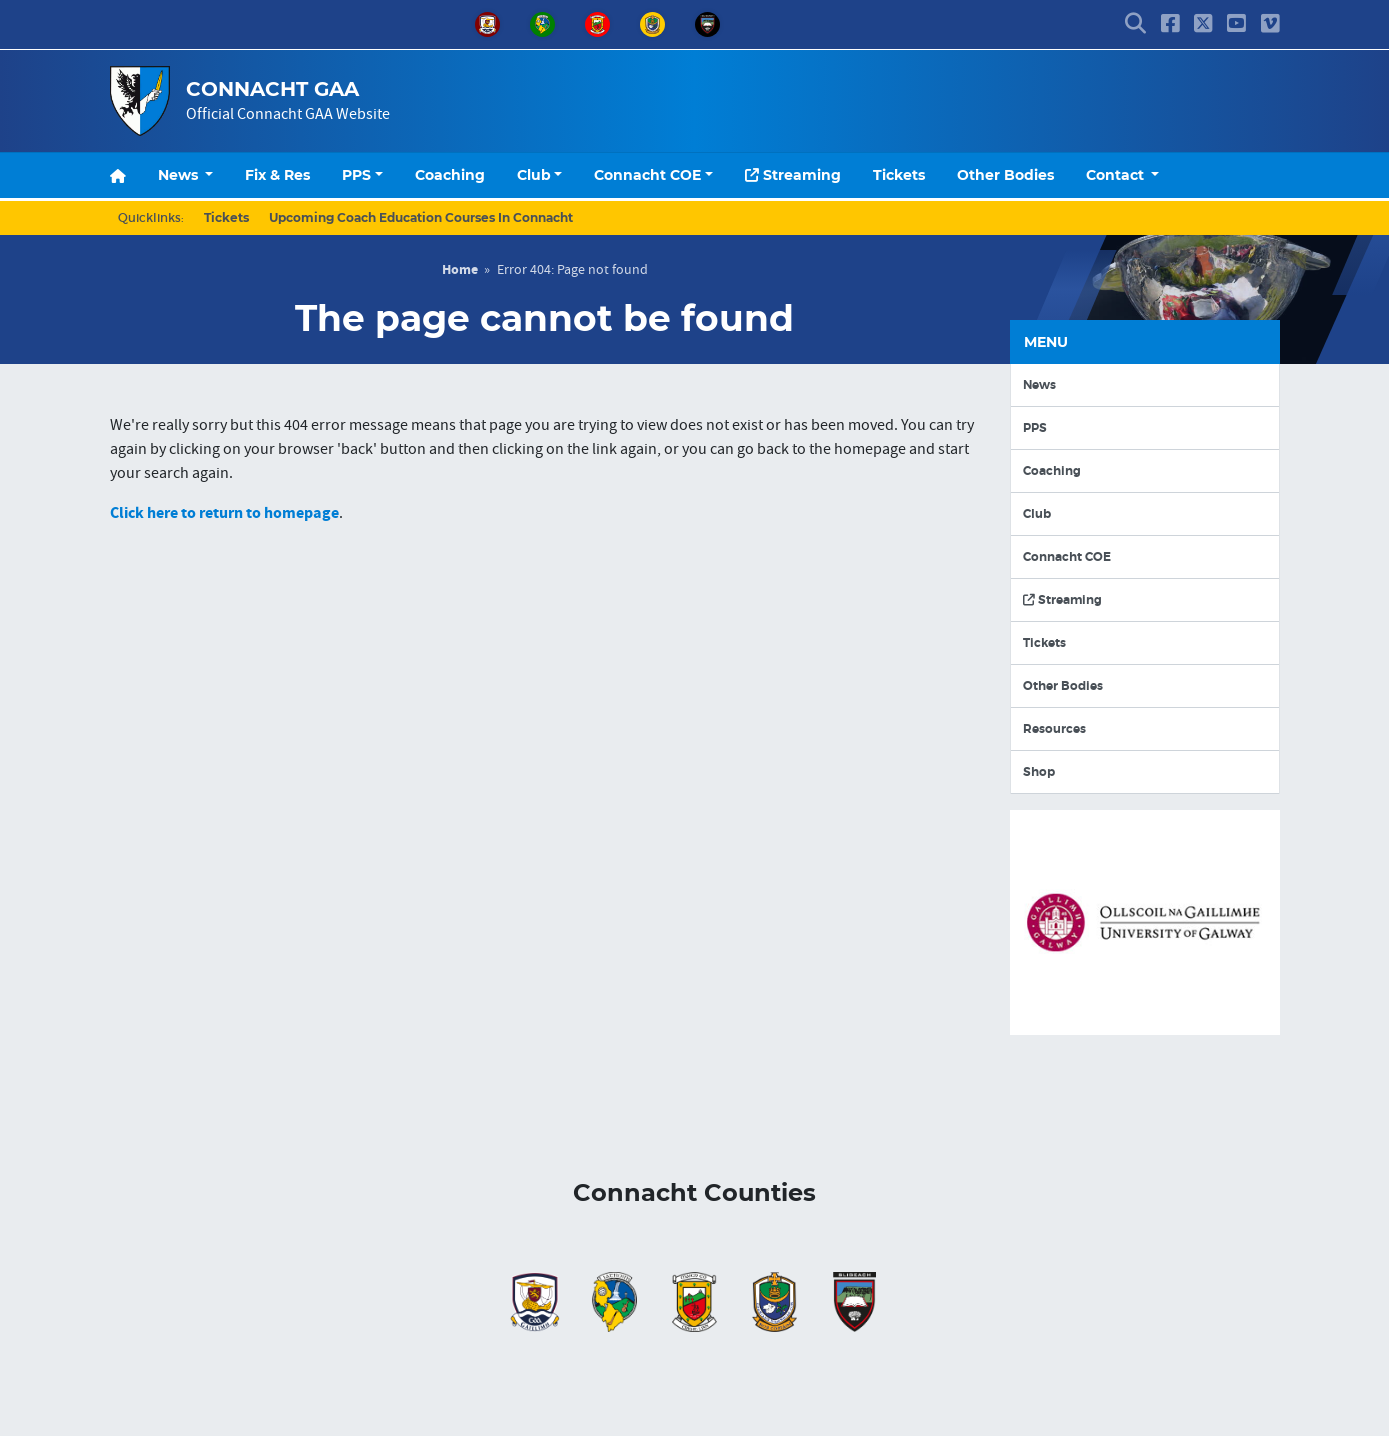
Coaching (450, 175)
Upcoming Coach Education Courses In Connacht (421, 217)
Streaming (793, 175)
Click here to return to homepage (224, 513)
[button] (1135, 25)
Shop (1039, 772)
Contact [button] (1117, 175)
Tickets (899, 175)
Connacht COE (647, 175)
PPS (356, 175)
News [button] (180, 175)
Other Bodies (1005, 175)
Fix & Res (277, 175)
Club (534, 175)
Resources (1054, 729)
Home (460, 270)
